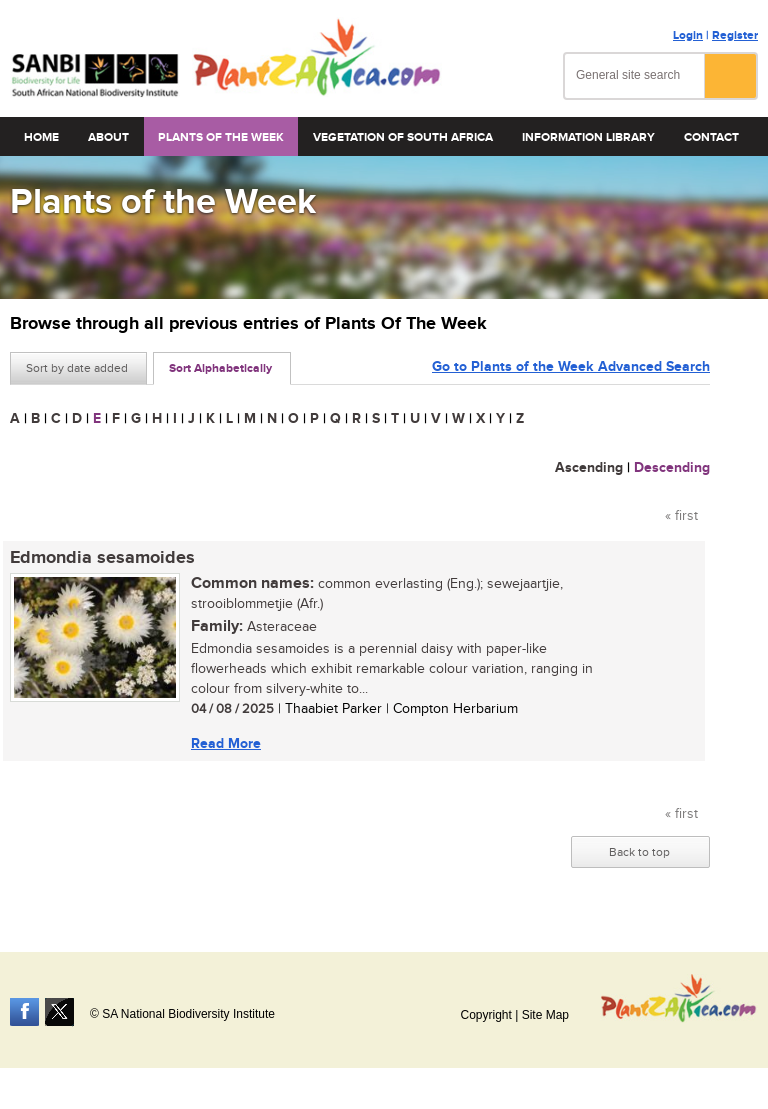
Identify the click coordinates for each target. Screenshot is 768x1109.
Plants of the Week (221, 137)
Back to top (639, 852)
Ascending (589, 467)
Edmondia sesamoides (102, 558)
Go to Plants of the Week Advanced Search (571, 366)
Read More (226, 743)
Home (41, 137)
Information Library (588, 137)
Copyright (485, 1015)
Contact (711, 137)
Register (735, 35)
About (108, 137)
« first (681, 516)
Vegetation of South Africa (403, 137)
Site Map (545, 1015)
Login (688, 35)
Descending (672, 467)
